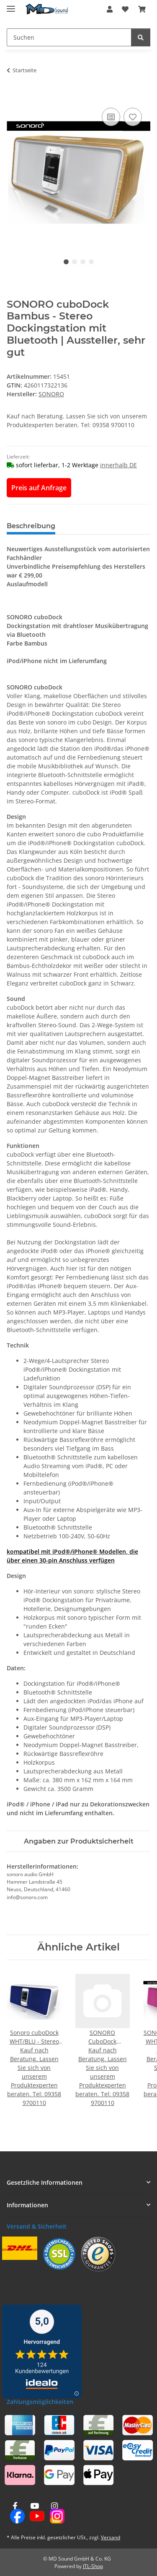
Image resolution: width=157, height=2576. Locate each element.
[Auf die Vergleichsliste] (111, 117)
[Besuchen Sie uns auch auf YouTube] (34, 2513)
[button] (109, 9)
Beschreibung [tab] (31, 526)
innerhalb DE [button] (118, 465)
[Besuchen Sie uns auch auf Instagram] (54, 2513)
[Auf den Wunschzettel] (133, 117)
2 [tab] (74, 261)
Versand (110, 2537)
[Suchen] (140, 37)
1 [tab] (66, 261)
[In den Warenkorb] (13, 96)
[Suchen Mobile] (69, 37)
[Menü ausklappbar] (11, 5)
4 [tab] (91, 261)
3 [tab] (82, 261)
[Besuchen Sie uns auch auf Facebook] (15, 2513)
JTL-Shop (93, 2566)
